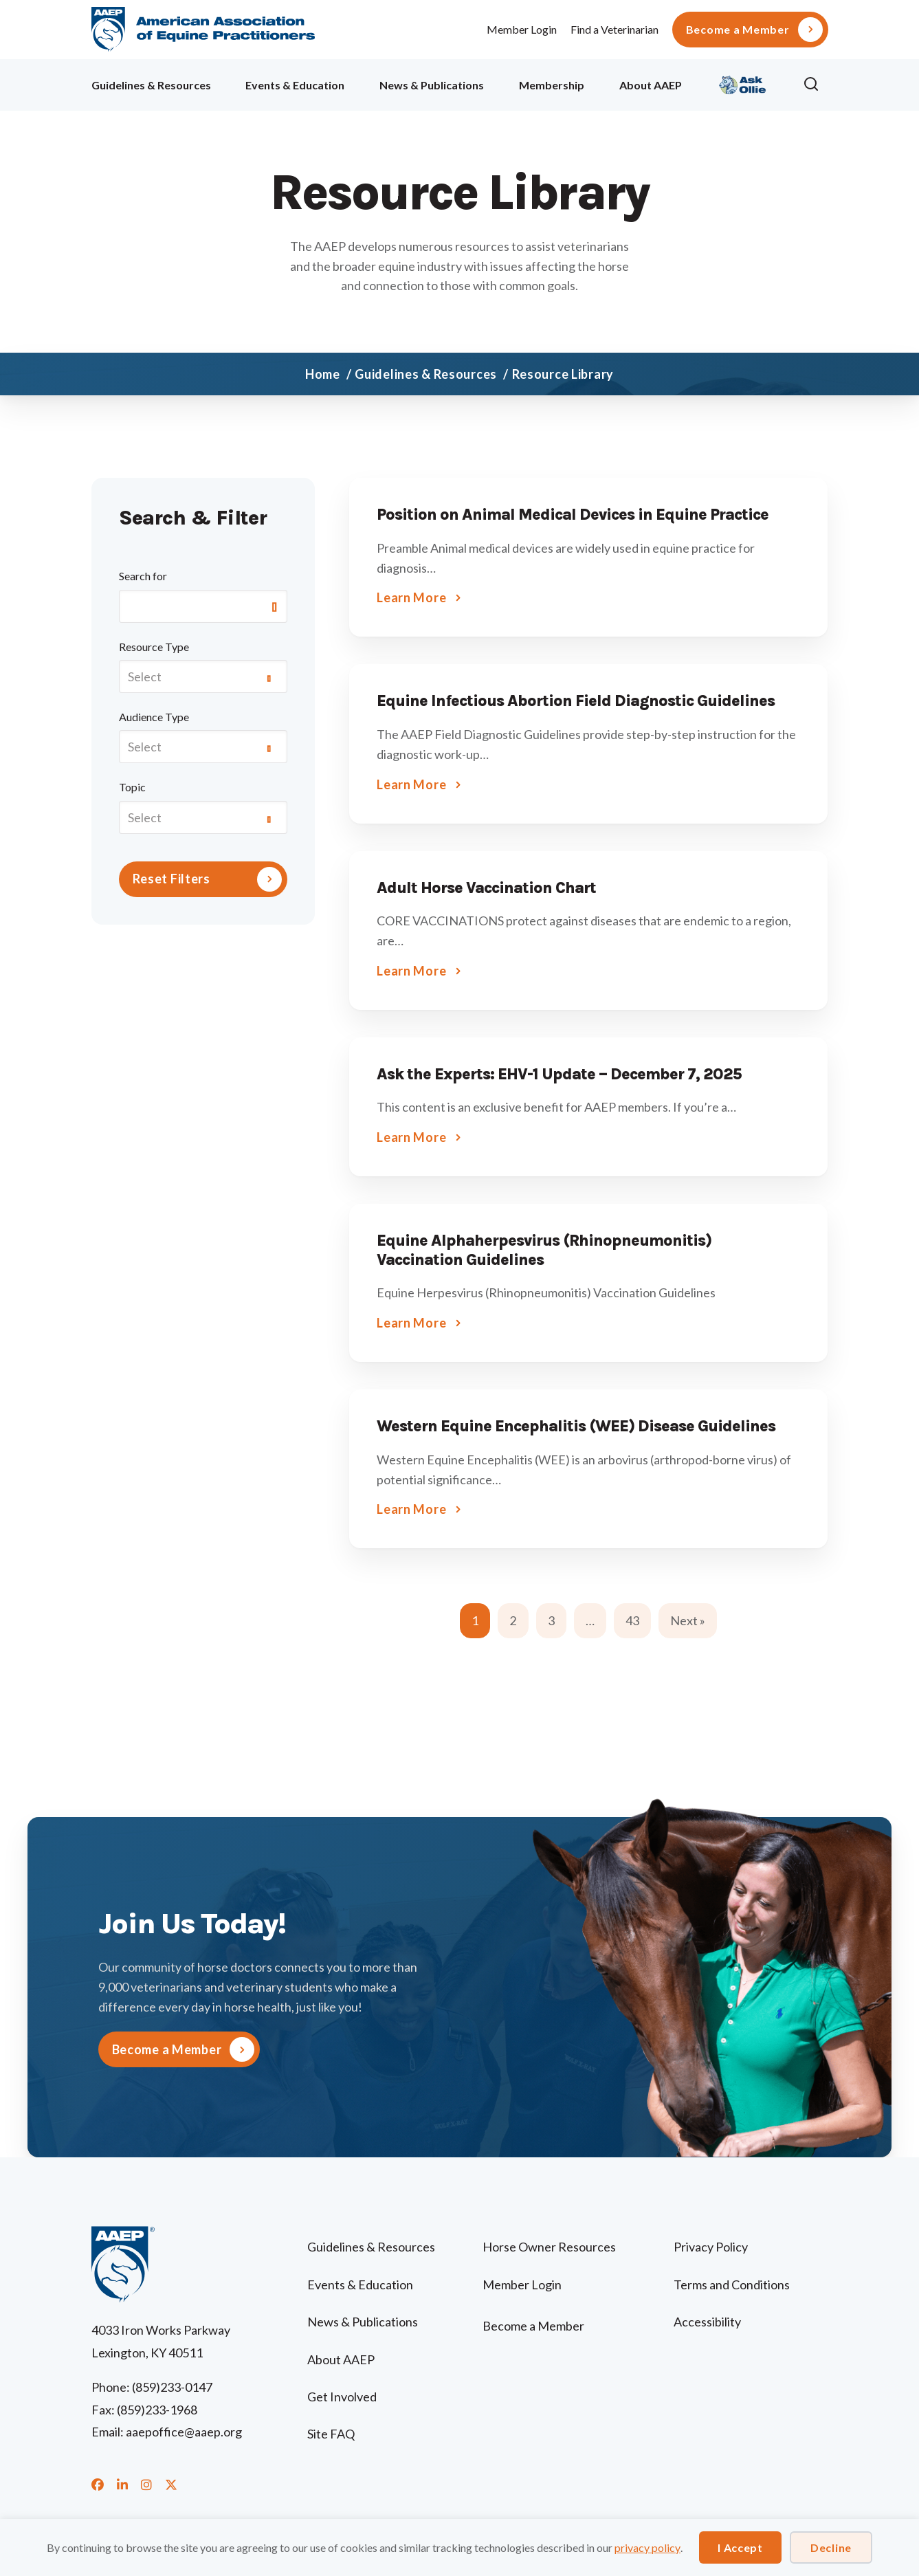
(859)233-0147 (172, 2387)
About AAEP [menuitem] (650, 84)
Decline (831, 2547)
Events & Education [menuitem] (294, 84)
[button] (815, 84)
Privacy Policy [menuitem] (711, 2246)
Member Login (522, 29)
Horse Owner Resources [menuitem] (549, 2246)
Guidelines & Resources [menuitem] (151, 84)
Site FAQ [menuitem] (331, 2433)
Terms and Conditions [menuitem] (732, 2284)
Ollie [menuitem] (742, 83)
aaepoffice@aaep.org (184, 2431)
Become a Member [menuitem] (738, 29)
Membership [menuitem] (551, 84)
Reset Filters (171, 878)
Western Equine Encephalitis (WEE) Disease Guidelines (576, 1426)
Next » (687, 1620)
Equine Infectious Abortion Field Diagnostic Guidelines (576, 701)
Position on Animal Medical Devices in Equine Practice (572, 514)
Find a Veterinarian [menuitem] (614, 29)
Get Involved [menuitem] (342, 2396)
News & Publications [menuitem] (431, 84)
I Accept (740, 2547)
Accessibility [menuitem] (707, 2321)
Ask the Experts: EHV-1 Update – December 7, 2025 (559, 1074)
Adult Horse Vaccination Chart (486, 888)
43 (632, 1620)
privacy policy (647, 2547)
